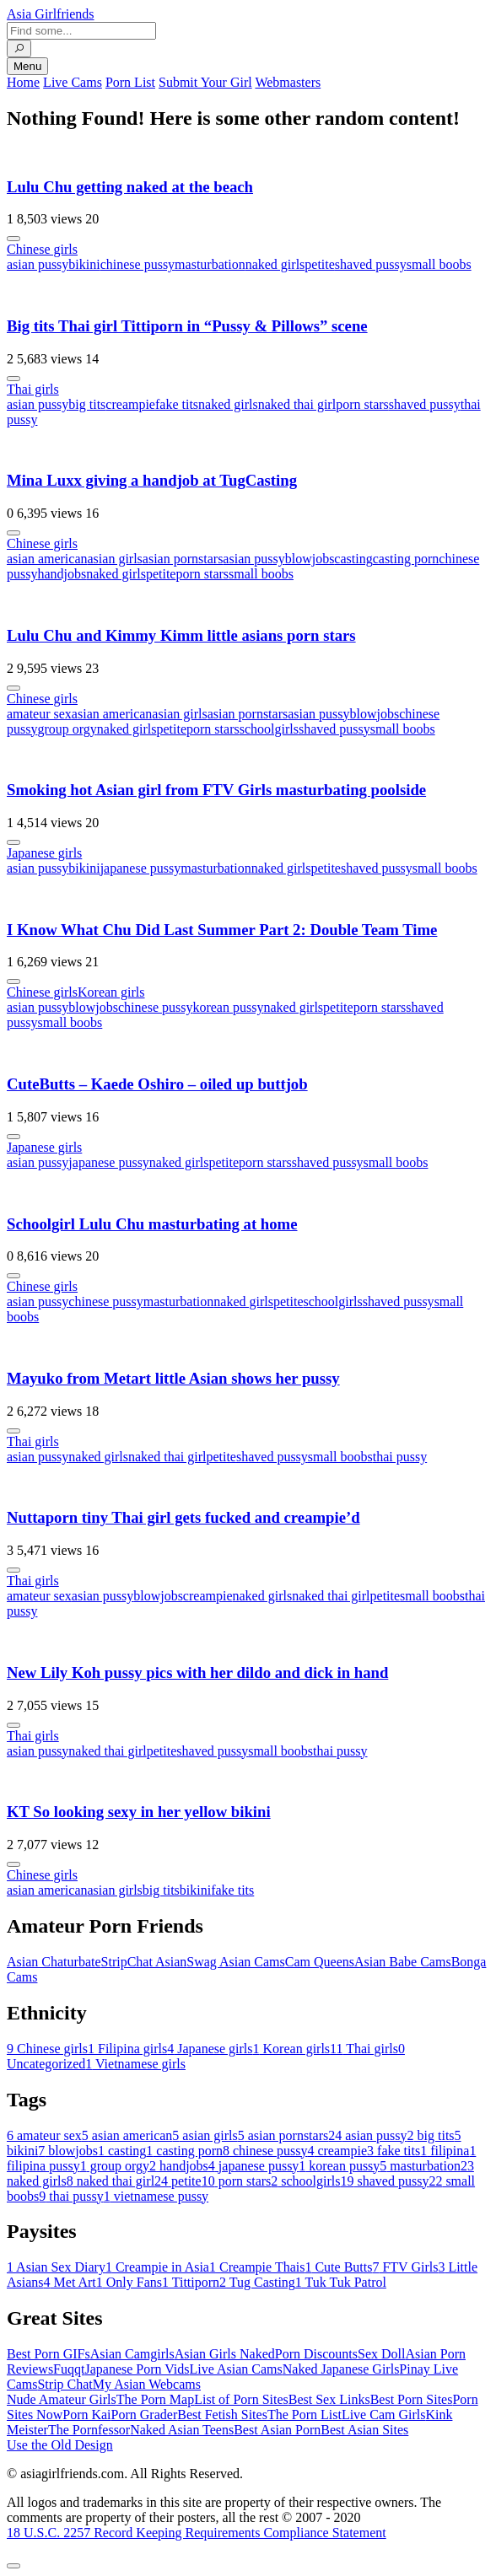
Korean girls (111, 992)
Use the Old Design (60, 2445)
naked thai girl (297, 404)
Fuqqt (68, 2369)
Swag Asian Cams (235, 1962)
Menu (27, 66)
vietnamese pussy (156, 2196)
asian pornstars (183, 558)
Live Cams (72, 82)
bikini (84, 264)
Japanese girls (44, 853)
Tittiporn (190, 2282)
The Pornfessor (89, 2430)
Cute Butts (338, 2267)
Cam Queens (319, 1962)
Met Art (70, 2282)
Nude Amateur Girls (61, 2399)
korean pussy (227, 1007)
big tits (86, 404)
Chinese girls (42, 249)
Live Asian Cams (236, 2369)
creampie (130, 404)
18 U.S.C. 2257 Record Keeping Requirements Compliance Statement (196, 2532)
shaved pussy (371, 264)
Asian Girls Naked (225, 2354)
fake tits (176, 404)
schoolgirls (269, 729)
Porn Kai (86, 2414)
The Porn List (304, 2414)
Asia (50, 14)
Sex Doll (381, 2354)
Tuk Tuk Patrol (340, 2282)
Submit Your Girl (205, 82)
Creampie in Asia (157, 2267)
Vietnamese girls (135, 2064)
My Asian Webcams (147, 2384)
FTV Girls (405, 2267)
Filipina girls (127, 2048)
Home (23, 82)
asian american (47, 558)
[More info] (13, 238)
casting (353, 558)
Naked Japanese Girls (341, 2369)
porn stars (362, 404)
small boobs (439, 264)
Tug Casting (257, 2282)
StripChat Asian (144, 1962)
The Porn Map (155, 2399)
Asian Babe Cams (402, 1962)
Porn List (130, 82)
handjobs (61, 574)
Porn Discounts (316, 2354)
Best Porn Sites (411, 2399)
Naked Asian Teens (182, 2430)
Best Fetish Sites (222, 2414)
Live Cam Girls (384, 2414)
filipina (444, 2150)
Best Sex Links (329, 2399)
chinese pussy (137, 264)
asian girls (115, 558)
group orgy (66, 729)
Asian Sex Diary (56, 2267)
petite (320, 264)
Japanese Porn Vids (136, 2369)
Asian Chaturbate (54, 1962)
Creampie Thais (257, 2267)
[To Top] (13, 2565)
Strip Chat (64, 2384)
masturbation (210, 264)
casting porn (406, 558)
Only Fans (129, 2282)
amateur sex (39, 714)
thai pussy (400, 1456)
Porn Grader (144, 2414)
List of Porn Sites (241, 2399)
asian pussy (37, 264)
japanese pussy (140, 868)
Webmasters (288, 82)
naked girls (275, 264)
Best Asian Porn (277, 2430)
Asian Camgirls (132, 2354)
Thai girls (33, 389)
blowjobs (310, 558)
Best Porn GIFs (48, 2354)
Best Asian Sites (364, 2430)
